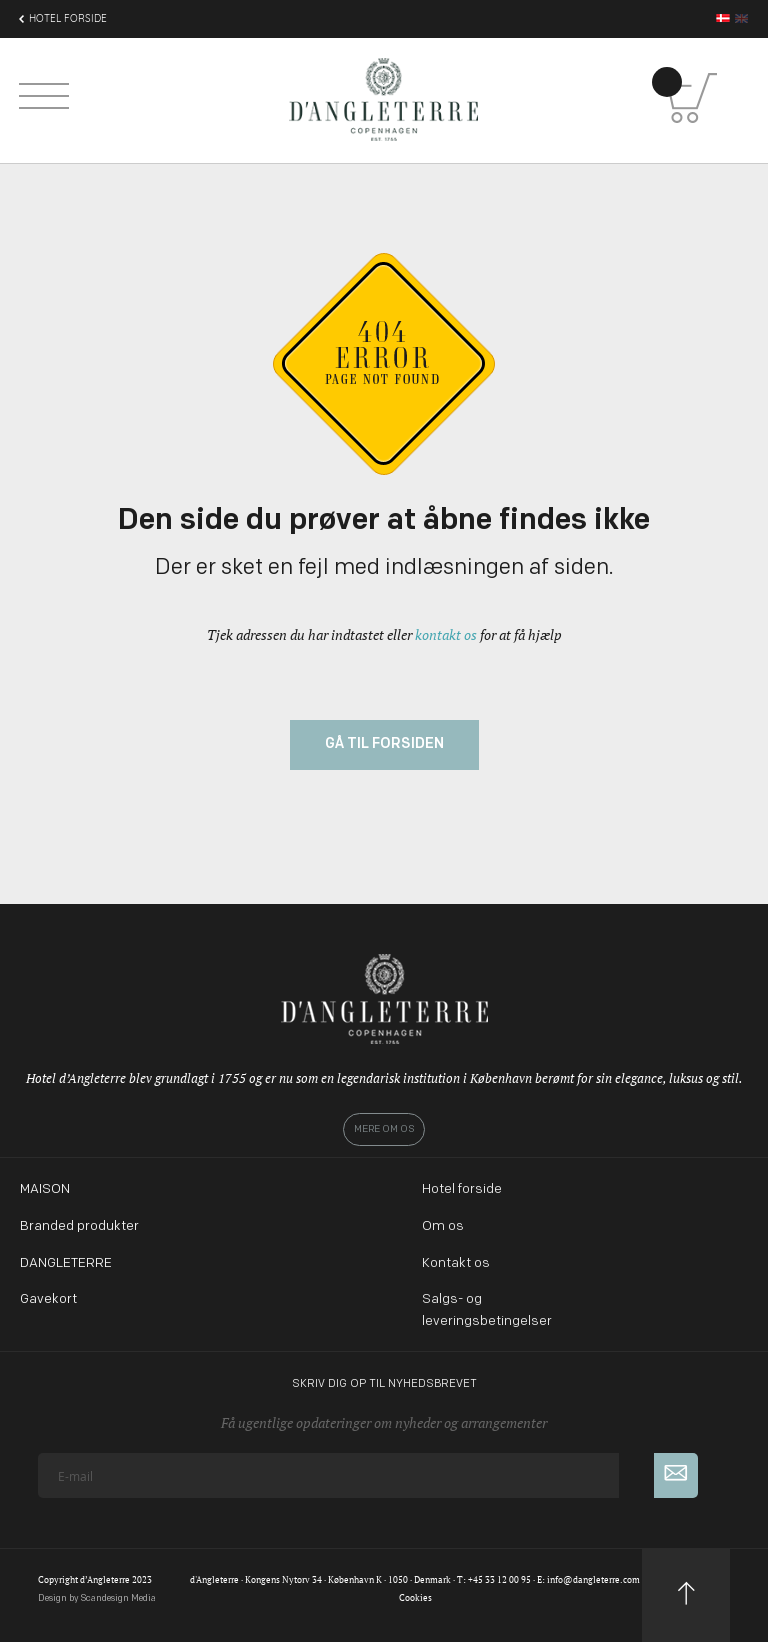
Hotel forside (462, 1189)
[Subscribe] (676, 1475)
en (742, 18)
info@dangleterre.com (593, 1580)
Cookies (415, 1598)
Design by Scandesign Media (97, 1598)
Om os (443, 1226)
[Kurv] (692, 98)
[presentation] (190, 1537)
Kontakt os (456, 1263)
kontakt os (446, 634)
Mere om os (384, 1129)
